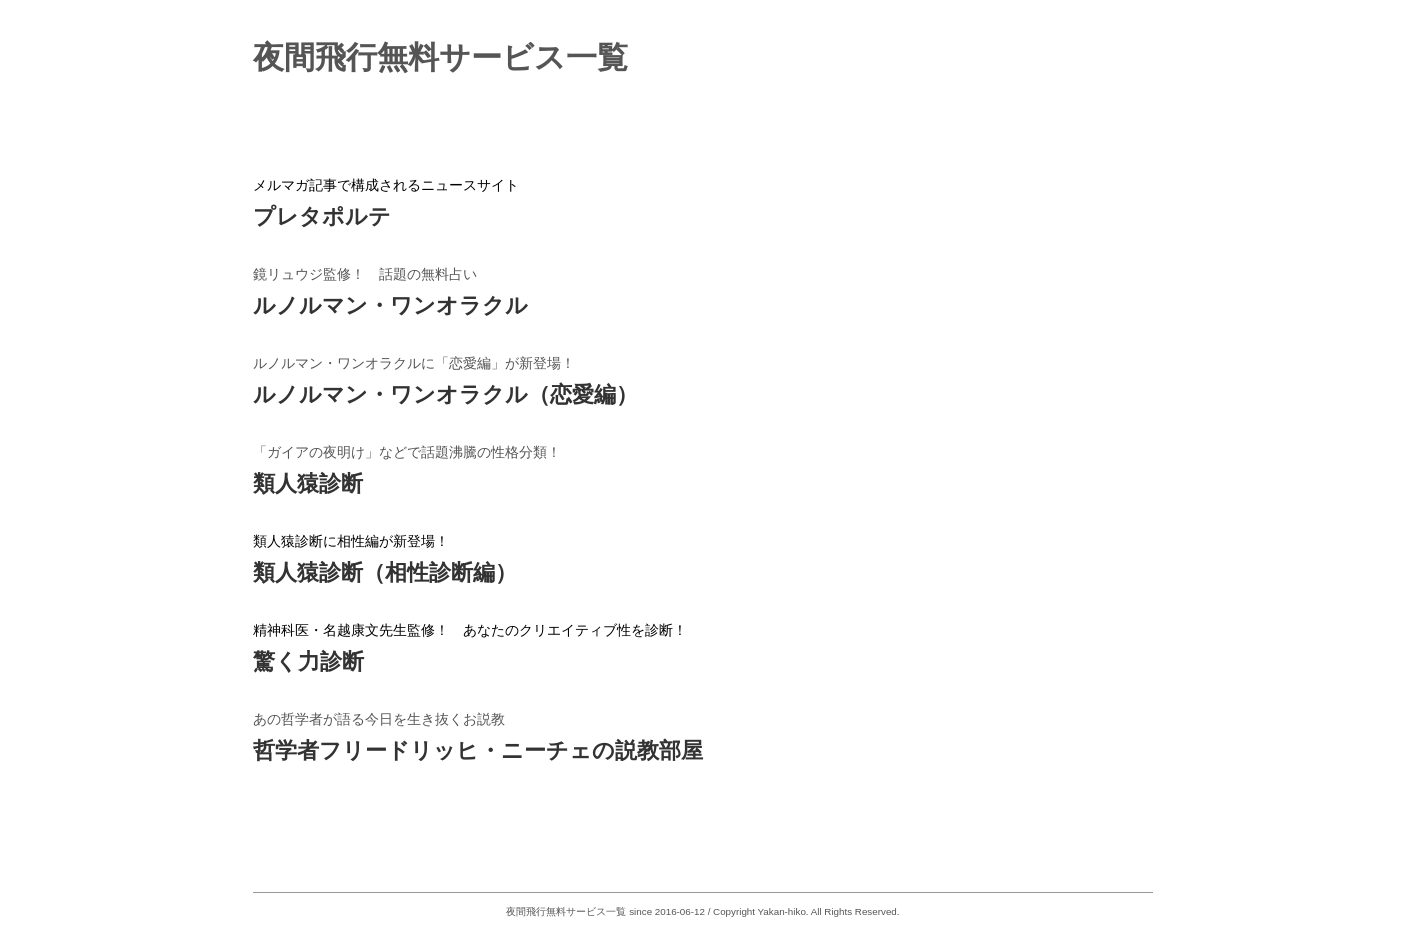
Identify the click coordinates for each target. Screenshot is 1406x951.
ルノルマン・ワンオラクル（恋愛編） (445, 394)
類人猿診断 (308, 483)
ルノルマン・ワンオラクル (390, 305)
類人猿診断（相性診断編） (385, 572)
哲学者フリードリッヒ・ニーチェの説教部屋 (478, 750)
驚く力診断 (308, 661)
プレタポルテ (322, 216)
